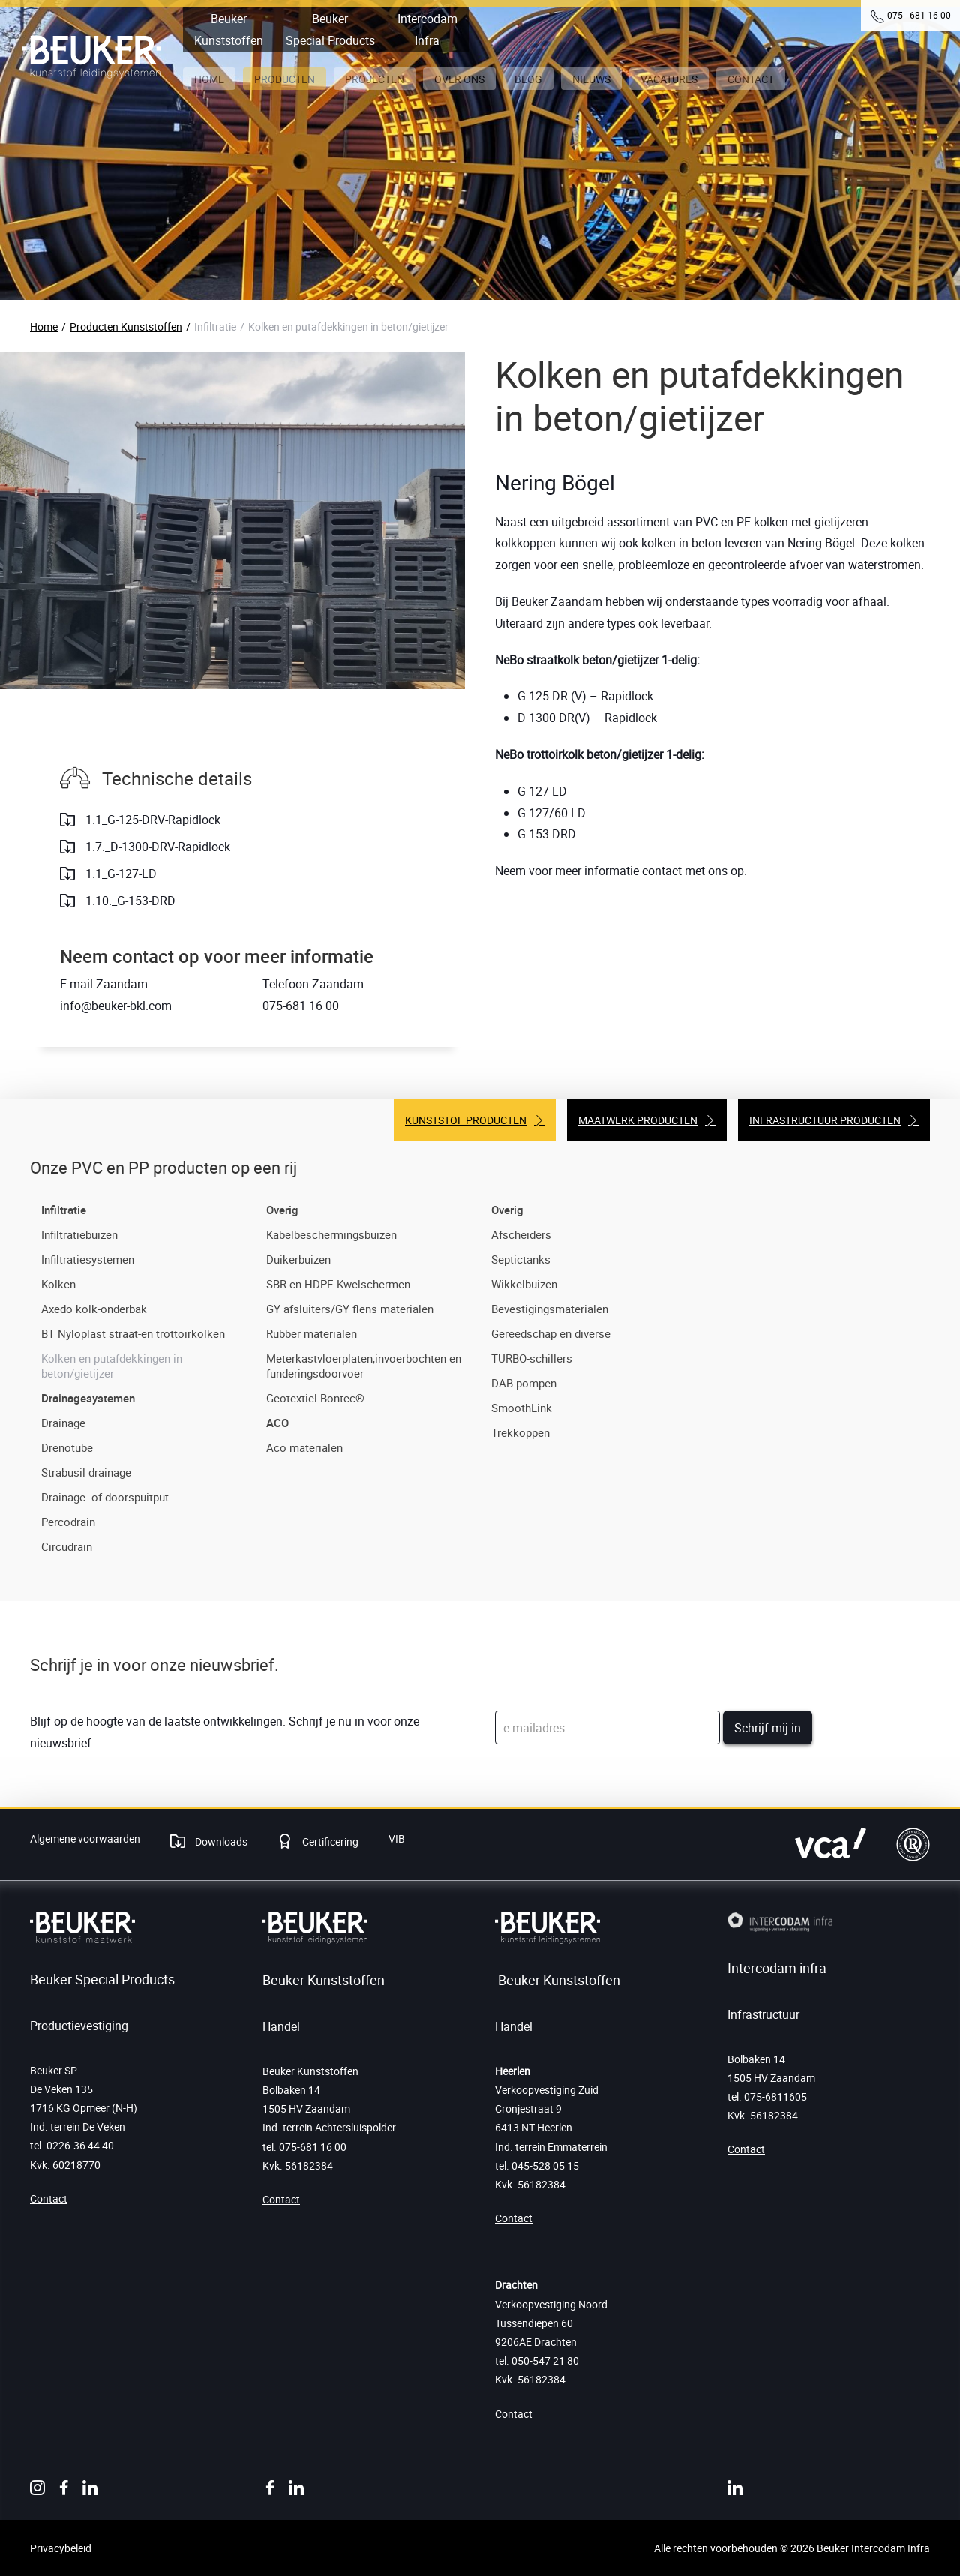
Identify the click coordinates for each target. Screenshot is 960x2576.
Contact (49, 2198)
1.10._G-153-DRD (129, 900)
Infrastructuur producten (825, 1120)
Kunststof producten (465, 1120)
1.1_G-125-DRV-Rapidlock (151, 819)
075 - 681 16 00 (919, 15)
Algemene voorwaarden (85, 1838)
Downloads (220, 1841)
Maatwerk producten (638, 1120)
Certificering (329, 1841)
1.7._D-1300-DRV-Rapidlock (156, 846)
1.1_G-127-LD (119, 873)
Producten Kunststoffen (126, 326)
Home (44, 326)
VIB (396, 1838)
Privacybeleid (61, 2548)
